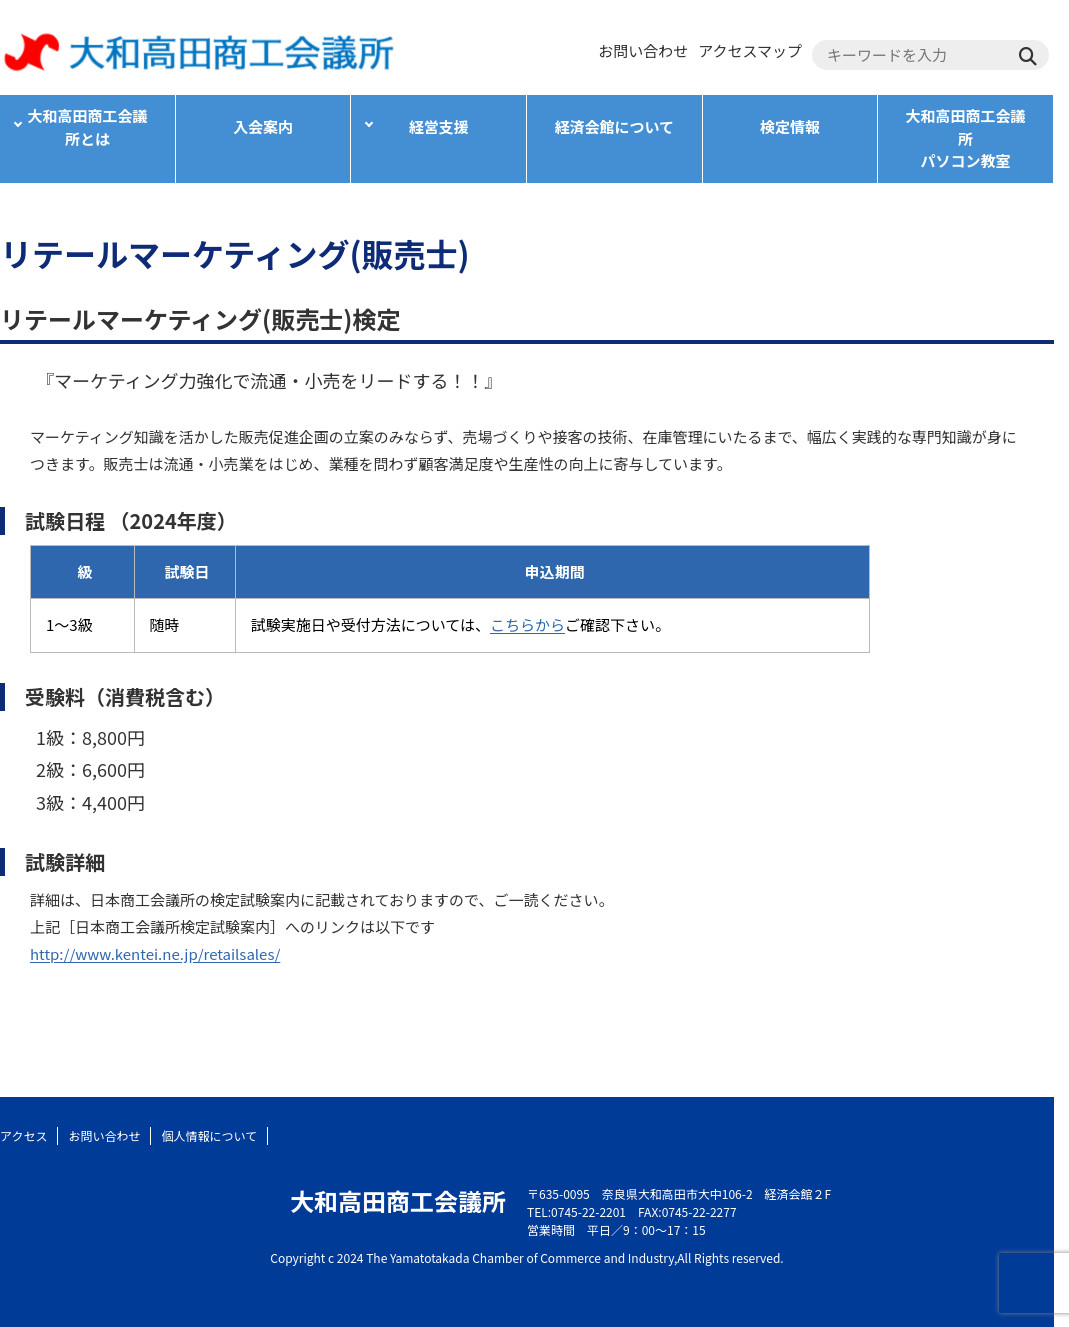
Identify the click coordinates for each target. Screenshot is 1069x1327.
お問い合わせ (643, 50)
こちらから (527, 624)
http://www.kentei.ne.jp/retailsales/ (155, 953)
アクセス (23, 1135)
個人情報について (209, 1135)
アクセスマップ (750, 50)
